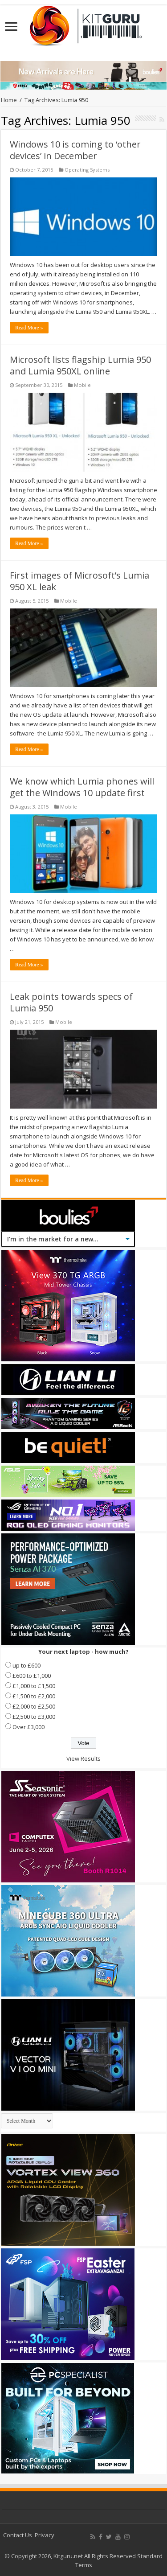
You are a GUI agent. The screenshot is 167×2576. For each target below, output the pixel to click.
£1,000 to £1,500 (33, 1686)
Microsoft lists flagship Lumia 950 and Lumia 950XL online (80, 365)
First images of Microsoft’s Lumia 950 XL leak (79, 581)
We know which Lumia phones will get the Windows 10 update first (82, 787)
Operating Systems (87, 169)
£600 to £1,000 (31, 1676)
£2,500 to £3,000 (33, 1717)
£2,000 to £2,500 (33, 1706)
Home (9, 100)
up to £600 (26, 1665)
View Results (83, 1758)
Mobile (82, 385)
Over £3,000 (28, 1727)
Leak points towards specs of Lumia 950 (71, 1002)
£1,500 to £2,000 (33, 1696)
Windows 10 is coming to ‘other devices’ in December (75, 150)
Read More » (29, 328)
